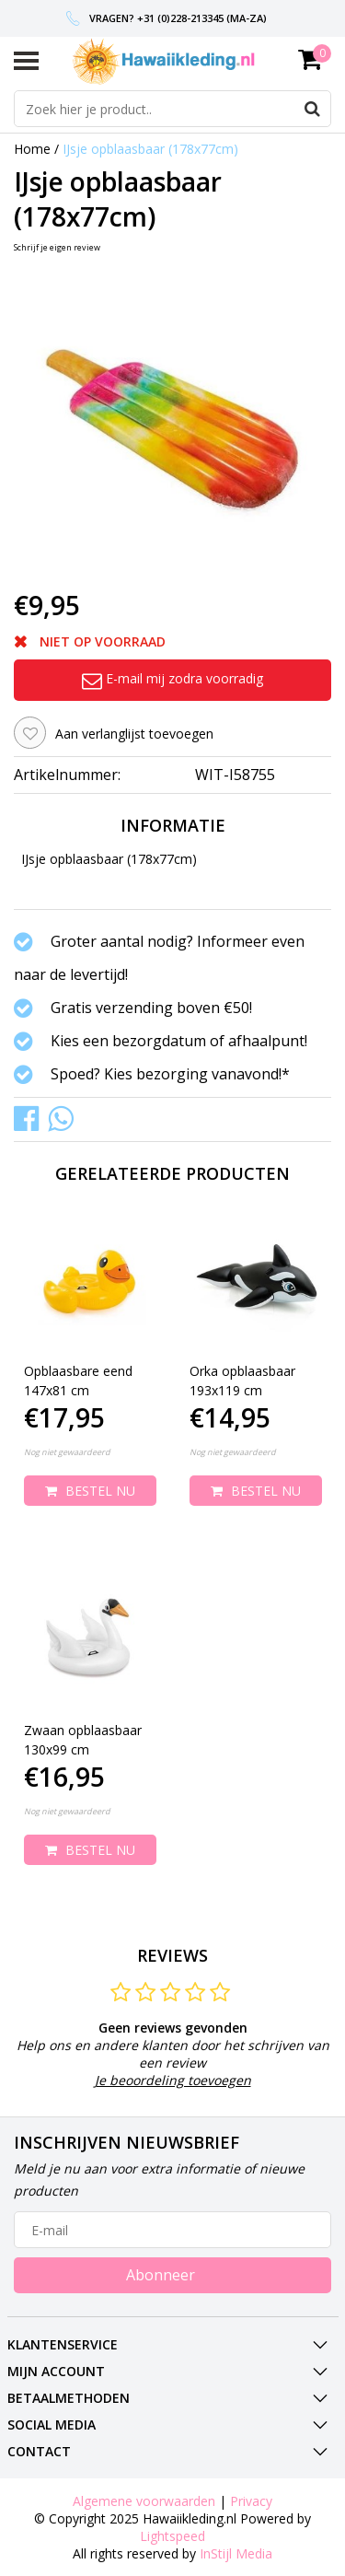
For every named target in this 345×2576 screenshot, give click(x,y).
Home (32, 148)
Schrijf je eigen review (57, 247)
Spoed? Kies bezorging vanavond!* (170, 1074)
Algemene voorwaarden (144, 2501)
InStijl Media (236, 2553)
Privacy (251, 2501)
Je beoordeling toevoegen (173, 2080)
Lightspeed (172, 2536)
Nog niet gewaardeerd (67, 1452)
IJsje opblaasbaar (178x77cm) (150, 148)
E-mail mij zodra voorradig (172, 678)
